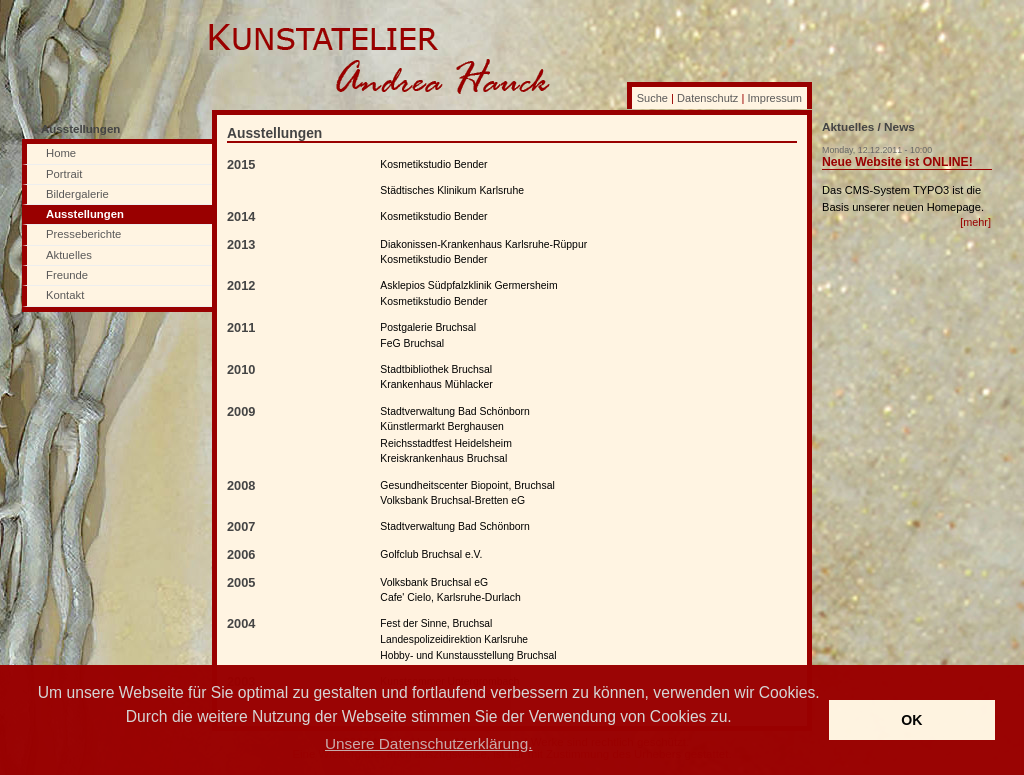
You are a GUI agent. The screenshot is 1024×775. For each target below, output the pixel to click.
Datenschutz (707, 98)
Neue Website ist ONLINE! (897, 162)
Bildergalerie (77, 194)
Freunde (67, 275)
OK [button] (911, 720)
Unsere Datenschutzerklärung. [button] (428, 743)
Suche (652, 98)
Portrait (64, 174)
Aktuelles (69, 255)
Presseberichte (83, 234)
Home (61, 153)
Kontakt (65, 295)
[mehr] (975, 222)
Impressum (775, 98)
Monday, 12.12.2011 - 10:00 (877, 150)
